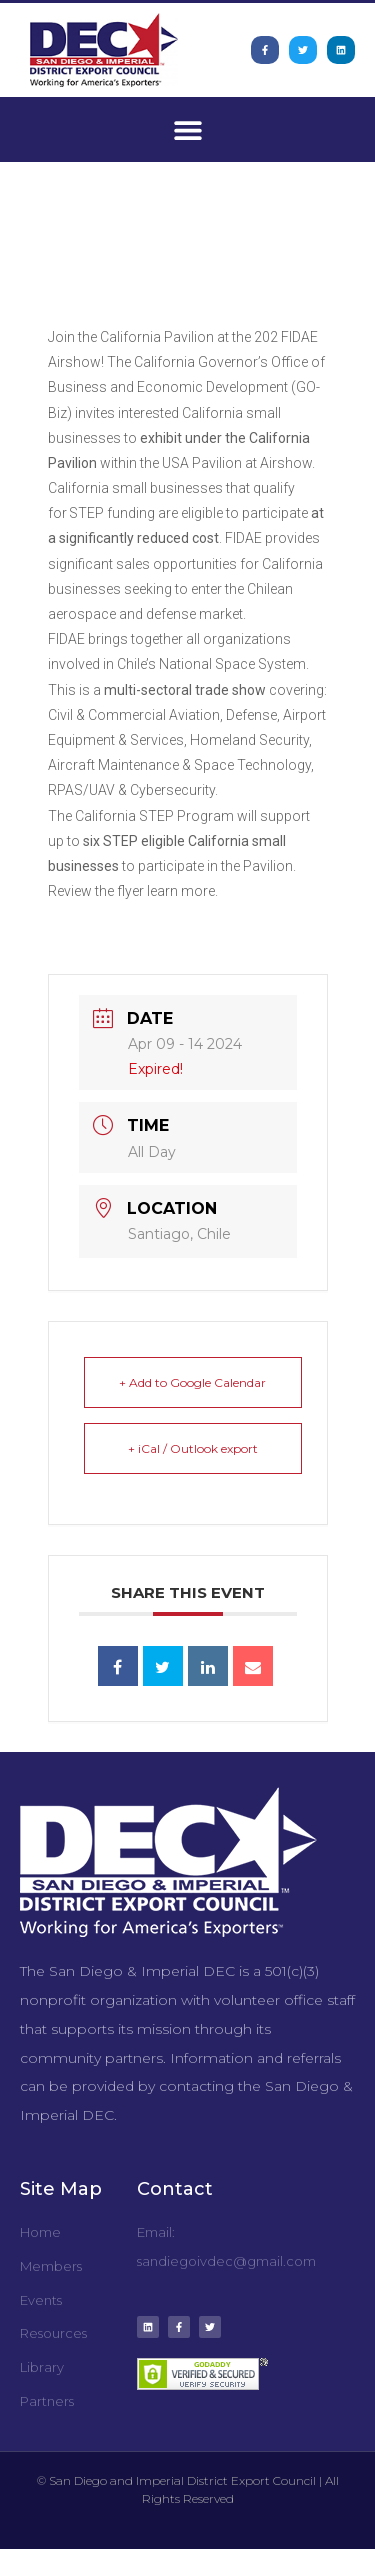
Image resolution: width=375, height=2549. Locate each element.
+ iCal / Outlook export (193, 1448)
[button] (187, 129)
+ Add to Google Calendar (192, 1382)
